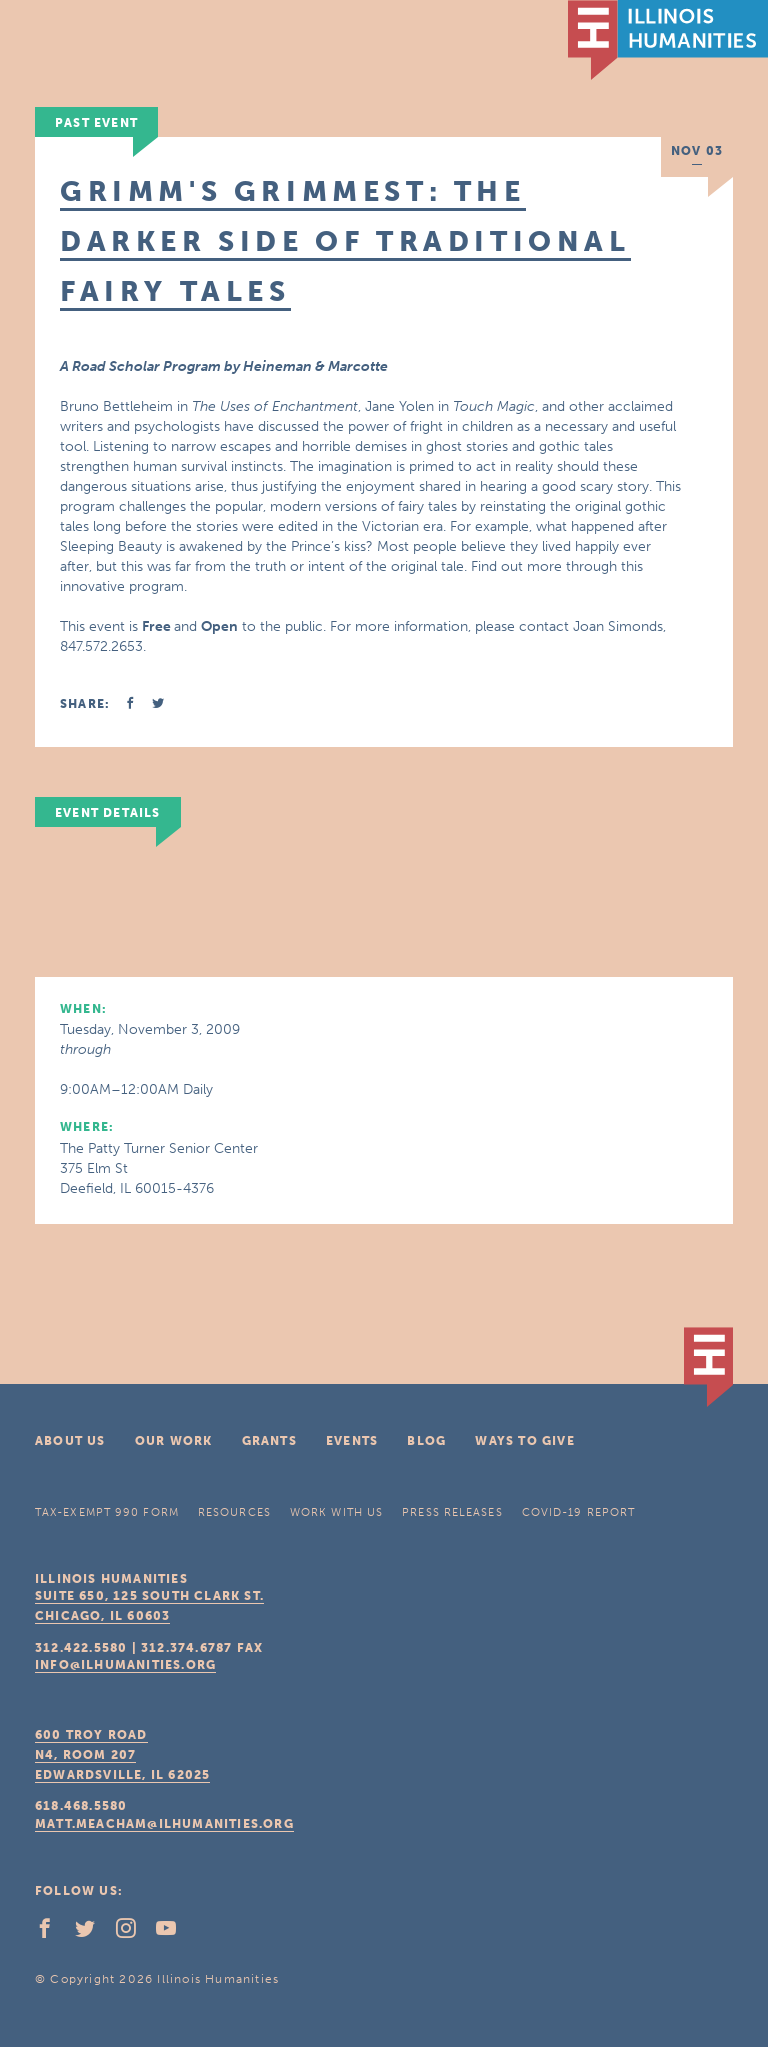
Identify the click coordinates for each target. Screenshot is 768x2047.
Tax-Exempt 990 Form (107, 1512)
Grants (269, 1441)
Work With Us (336, 1512)
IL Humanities (668, 40)
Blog (426, 1441)
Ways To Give (524, 1441)
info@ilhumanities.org (125, 1665)
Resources (234, 1512)
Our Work (174, 1441)
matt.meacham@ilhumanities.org (164, 1824)
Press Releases (452, 1512)
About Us (70, 1441)
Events (352, 1441)
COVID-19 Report (579, 1512)
